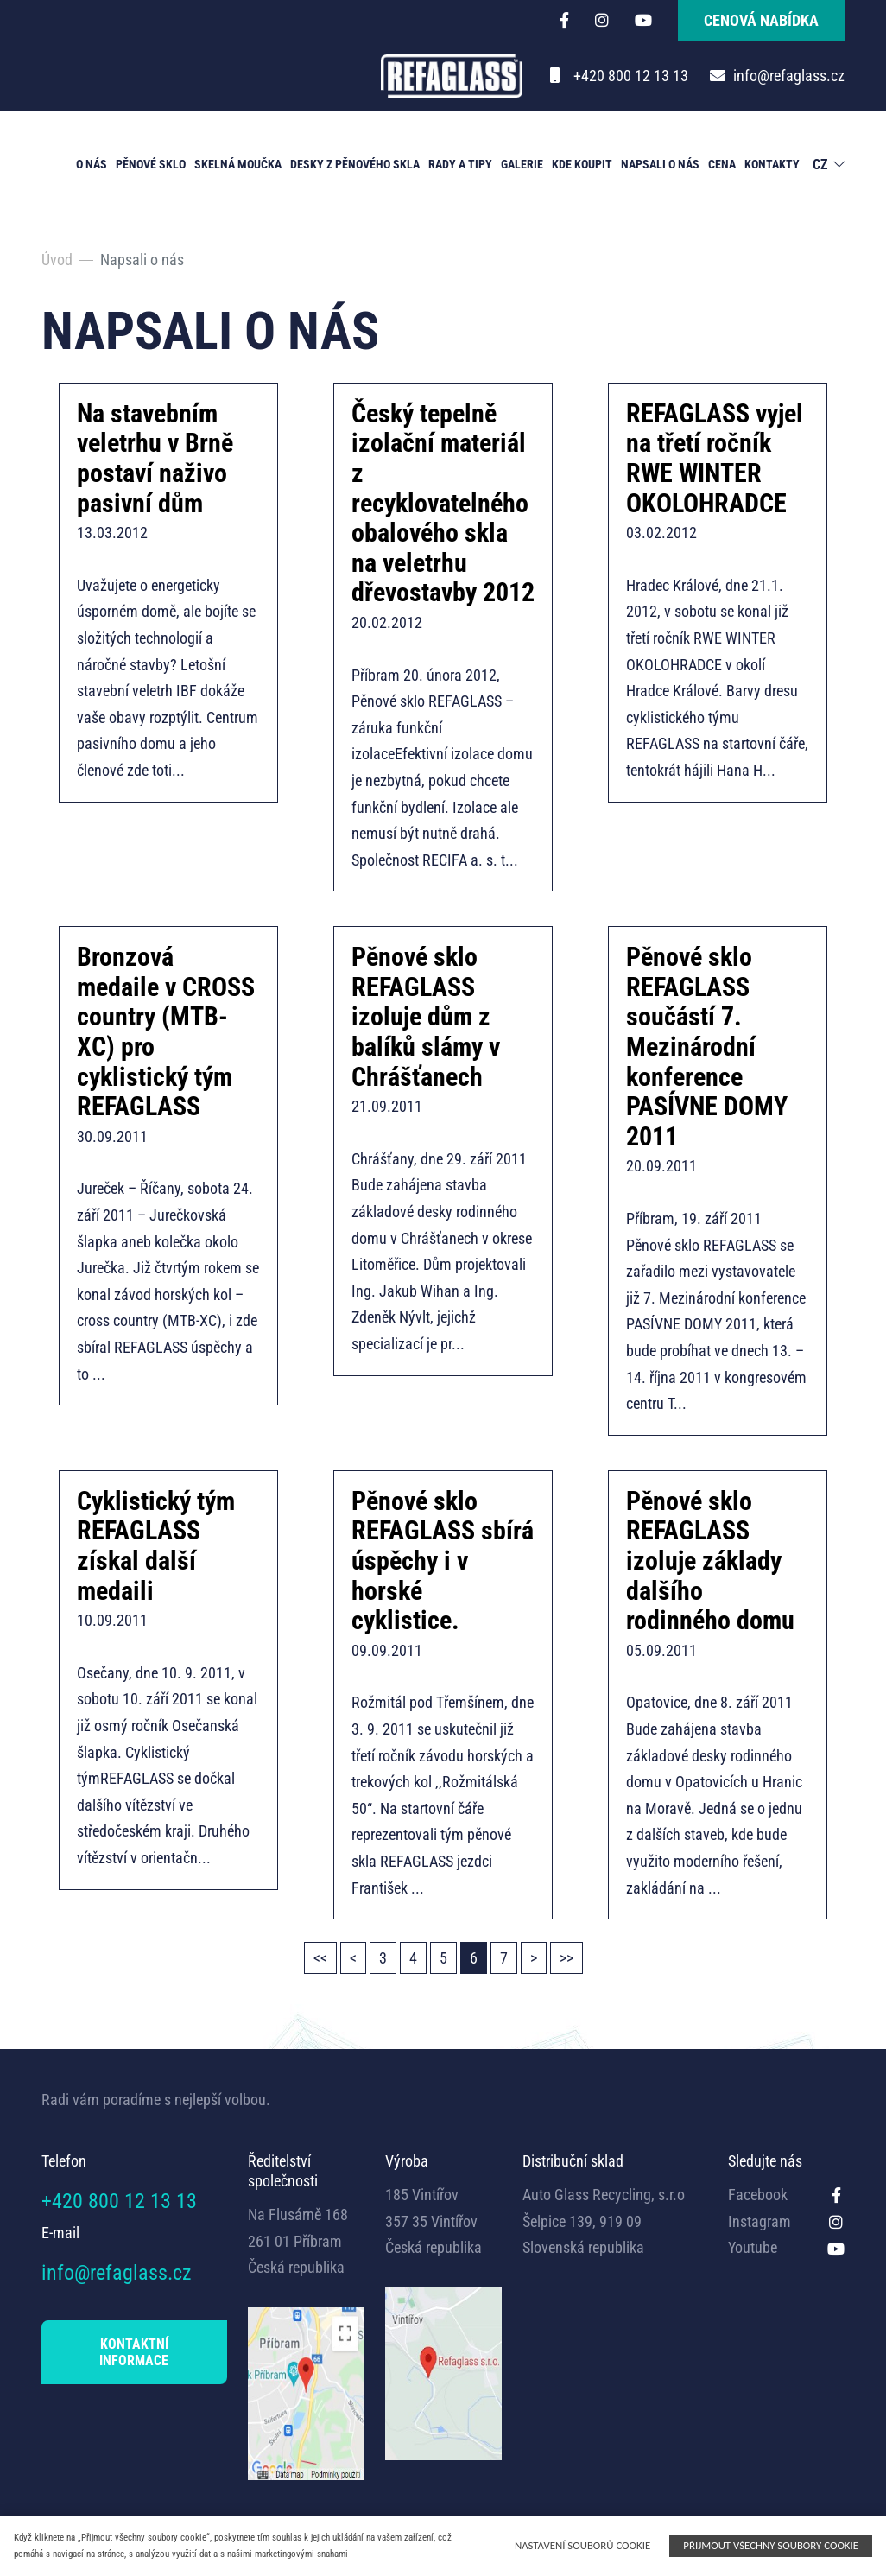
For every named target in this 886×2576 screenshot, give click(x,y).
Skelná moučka (238, 164)
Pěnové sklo (151, 164)
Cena (722, 164)
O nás (91, 164)
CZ (820, 165)
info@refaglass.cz (789, 76)
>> (566, 1958)
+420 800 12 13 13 (630, 76)
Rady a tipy (460, 164)
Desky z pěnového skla (355, 164)
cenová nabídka (761, 20)
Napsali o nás (660, 164)
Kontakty (772, 164)
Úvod (57, 260)
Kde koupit (582, 164)
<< (320, 1958)
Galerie (522, 164)
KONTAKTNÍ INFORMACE (133, 2352)
